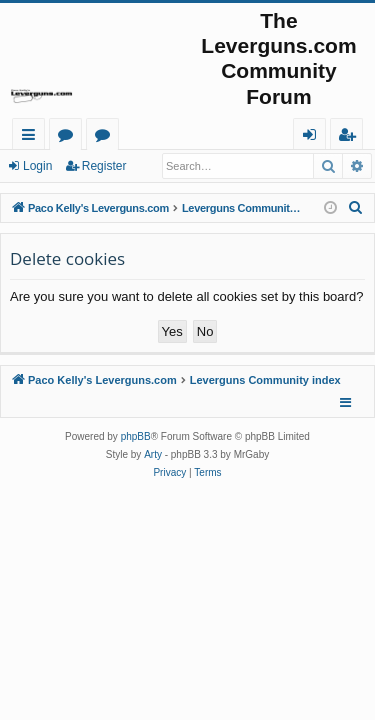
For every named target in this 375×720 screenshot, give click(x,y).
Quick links (32, 137)
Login (37, 166)
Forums (69, 137)
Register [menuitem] (351, 137)
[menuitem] (356, 208)
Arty (153, 454)
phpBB (136, 436)
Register (104, 166)
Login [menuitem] (313, 137)
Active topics (106, 137)
